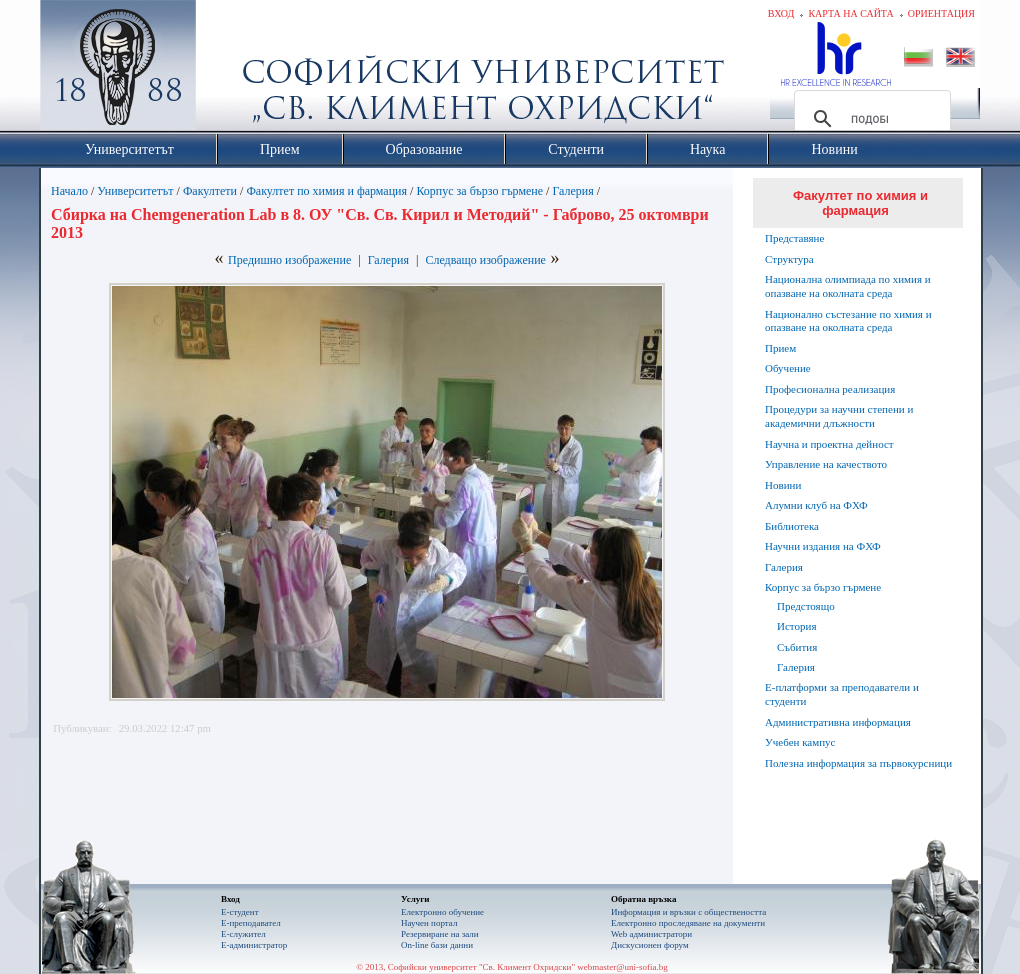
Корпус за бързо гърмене (479, 191)
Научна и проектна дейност (829, 444)
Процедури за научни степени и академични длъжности (839, 416)
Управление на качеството (826, 464)
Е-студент (240, 912)
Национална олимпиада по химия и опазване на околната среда (848, 286)
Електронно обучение (442, 912)
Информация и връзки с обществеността (688, 912)
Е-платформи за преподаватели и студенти (842, 694)
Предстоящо (806, 606)
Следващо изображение (485, 260)
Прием (780, 348)
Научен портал (429, 923)
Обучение (788, 368)
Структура (789, 259)
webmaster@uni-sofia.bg (622, 967)
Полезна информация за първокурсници (858, 763)
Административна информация (838, 722)
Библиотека (792, 526)
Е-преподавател (251, 923)
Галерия (572, 191)
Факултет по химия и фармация (326, 191)
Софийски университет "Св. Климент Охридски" (231, 70)
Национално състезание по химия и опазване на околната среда (848, 321)
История (796, 626)
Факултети (210, 191)
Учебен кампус (800, 742)
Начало (69, 191)
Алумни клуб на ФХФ (816, 505)
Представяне (794, 238)
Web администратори (651, 934)
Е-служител (243, 934)
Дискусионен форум (650, 945)
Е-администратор (254, 945)
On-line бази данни (437, 945)
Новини (783, 485)
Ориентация (941, 13)
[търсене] (869, 119)
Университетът (135, 191)
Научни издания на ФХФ (823, 546)
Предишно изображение (289, 260)
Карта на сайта (850, 13)
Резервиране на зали (440, 934)
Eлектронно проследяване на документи (688, 923)
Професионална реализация (830, 389)
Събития (797, 647)
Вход (781, 13)
